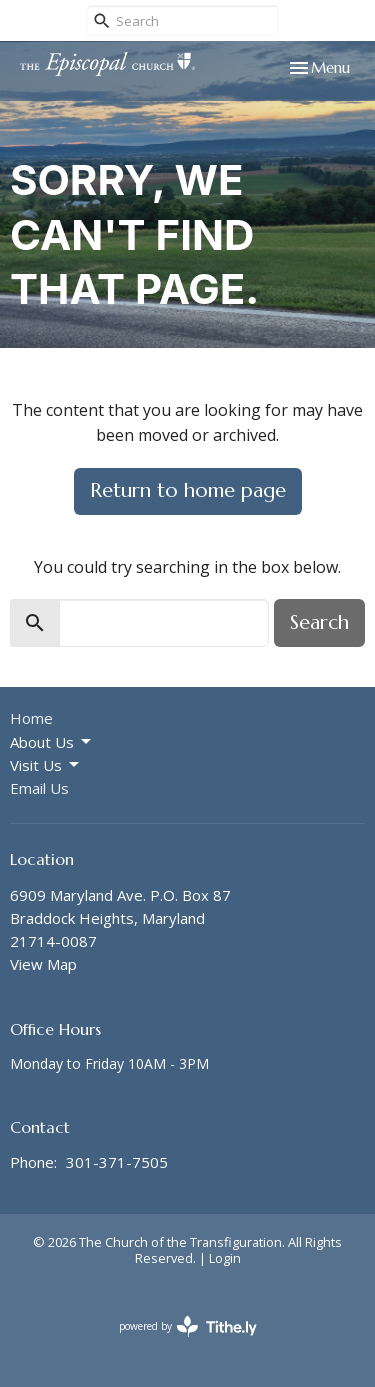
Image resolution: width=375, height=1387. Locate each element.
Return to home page (188, 490)
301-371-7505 (117, 1162)
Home (31, 718)
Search (319, 622)
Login (225, 1258)
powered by (188, 1326)
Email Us (39, 788)
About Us (52, 742)
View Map (43, 964)
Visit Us (46, 765)
